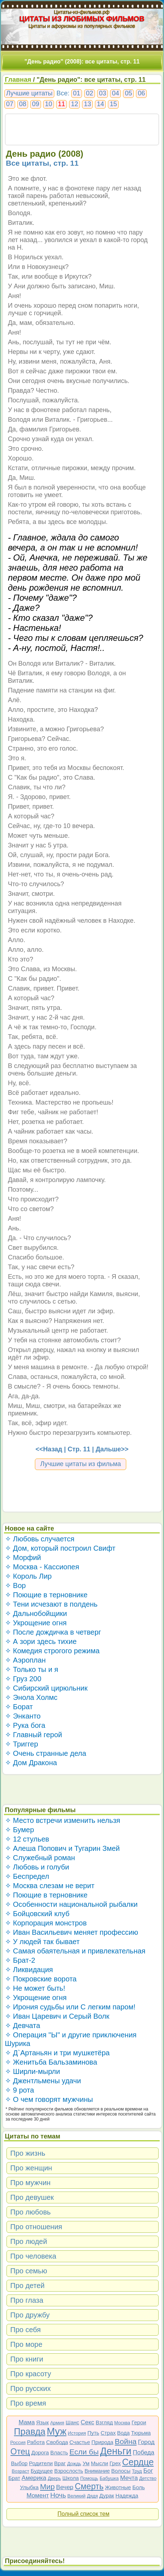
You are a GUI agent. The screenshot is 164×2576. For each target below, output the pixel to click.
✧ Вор (15, 1585)
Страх (108, 2433)
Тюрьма (141, 2433)
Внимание (97, 2471)
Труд (137, 2471)
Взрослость (68, 2471)
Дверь (54, 2478)
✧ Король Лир (28, 1576)
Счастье (79, 2442)
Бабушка (109, 2478)
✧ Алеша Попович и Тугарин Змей (62, 1848)
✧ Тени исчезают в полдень (51, 1604)
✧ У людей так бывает (42, 1942)
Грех (115, 2463)
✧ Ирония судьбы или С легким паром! (70, 2007)
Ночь (58, 2495)
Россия (18, 2442)
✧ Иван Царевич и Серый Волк (57, 2016)
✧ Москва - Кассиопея (42, 1567)
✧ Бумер (19, 1830)
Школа (70, 2478)
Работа (36, 2442)
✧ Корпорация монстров (46, 1923)
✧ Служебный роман (40, 1858)
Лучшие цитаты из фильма (80, 1463)
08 (22, 104)
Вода (123, 2433)
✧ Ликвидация (29, 1970)
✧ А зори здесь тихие (41, 1641)
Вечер (64, 2487)
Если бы (84, 2452)
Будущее (42, 2471)
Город (146, 2442)
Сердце (138, 2462)
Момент (38, 2495)
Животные (118, 2487)
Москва (122, 2422)
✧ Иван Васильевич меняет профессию (71, 1932)
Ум (86, 2463)
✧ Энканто (23, 1716)
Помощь (89, 2478)
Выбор (19, 2463)
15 (113, 104)
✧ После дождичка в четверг (53, 1632)
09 (35, 104)
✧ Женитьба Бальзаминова (51, 2062)
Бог (148, 2470)
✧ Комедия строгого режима (52, 1651)
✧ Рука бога (25, 1725)
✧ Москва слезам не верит (50, 1886)
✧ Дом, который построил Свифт (60, 1548)
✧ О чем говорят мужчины (49, 2099)
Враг (60, 2463)
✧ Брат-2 (20, 1960)
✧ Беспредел (27, 1876)
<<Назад (49, 1449)
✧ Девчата (22, 2025)
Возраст (20, 2471)
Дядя (92, 2496)
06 (141, 93)
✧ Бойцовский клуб (37, 1914)
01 (76, 93)
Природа (102, 2442)
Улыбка (29, 2487)
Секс (87, 2422)
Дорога (40, 2452)
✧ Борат (19, 1707)
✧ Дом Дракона (31, 1763)
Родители (41, 2463)
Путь (93, 2433)
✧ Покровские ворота (41, 1979)
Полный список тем (83, 2514)
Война (126, 2441)
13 (87, 104)
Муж (57, 2431)
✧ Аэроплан (25, 1660)
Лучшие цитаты (29, 93)
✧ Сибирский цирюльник (46, 1688)
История (77, 2433)
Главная (18, 79)
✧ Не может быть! (35, 1988)
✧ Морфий (23, 1557)
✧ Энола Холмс (31, 1697)
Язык (42, 2422)
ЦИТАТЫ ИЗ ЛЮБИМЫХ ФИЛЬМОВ (82, 19)
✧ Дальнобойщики (36, 1613)
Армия (57, 2422)
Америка (34, 2478)
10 (48, 104)
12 (74, 104)
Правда (29, 2431)
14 (100, 104)
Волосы (121, 2471)
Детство (147, 2478)
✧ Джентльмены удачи (43, 2081)
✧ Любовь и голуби (37, 1867)
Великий (76, 2496)
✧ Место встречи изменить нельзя (62, 1820)
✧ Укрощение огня (36, 1623)
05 (128, 93)
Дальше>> (112, 1449)
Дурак (106, 2495)
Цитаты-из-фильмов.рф (82, 12)
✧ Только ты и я (31, 1669)
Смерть (89, 2486)
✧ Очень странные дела (45, 1753)
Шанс (72, 2422)
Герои (139, 2422)
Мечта (129, 2478)
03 (102, 93)
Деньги (115, 2451)
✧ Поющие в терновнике (46, 1595)
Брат (14, 2478)
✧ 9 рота (19, 2090)
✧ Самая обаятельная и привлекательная (75, 1951)
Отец (20, 2451)
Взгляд (104, 2422)
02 (89, 93)
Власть (59, 2452)
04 (115, 93)
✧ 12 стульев (27, 1839)
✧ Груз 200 (23, 1679)
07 (9, 104)
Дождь (74, 2463)
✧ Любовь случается (39, 1539)
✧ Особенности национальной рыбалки (71, 1904)
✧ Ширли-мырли (32, 2071)
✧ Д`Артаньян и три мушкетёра (57, 2053)
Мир (47, 2486)
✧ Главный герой (33, 1735)
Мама (27, 2422)
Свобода (57, 2442)
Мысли (99, 2463)
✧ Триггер (21, 1744)
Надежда (126, 2495)
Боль (138, 2487)
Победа (143, 2452)
